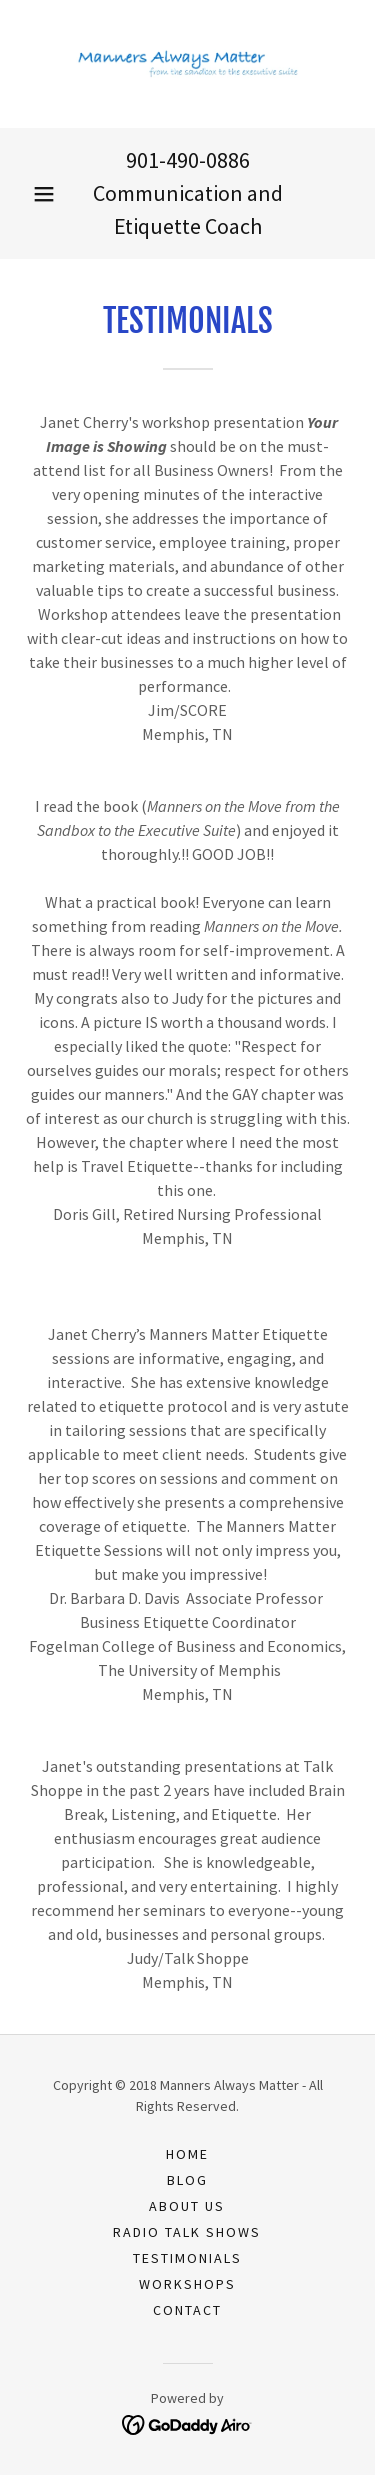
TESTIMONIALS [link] (187, 2258)
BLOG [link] (187, 2180)
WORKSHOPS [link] (187, 2284)
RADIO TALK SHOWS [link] (187, 2232)
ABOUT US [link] (187, 2206)
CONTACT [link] (187, 2310)
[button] (44, 194)
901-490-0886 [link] (188, 160)
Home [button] (187, 2154)
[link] (188, 64)
